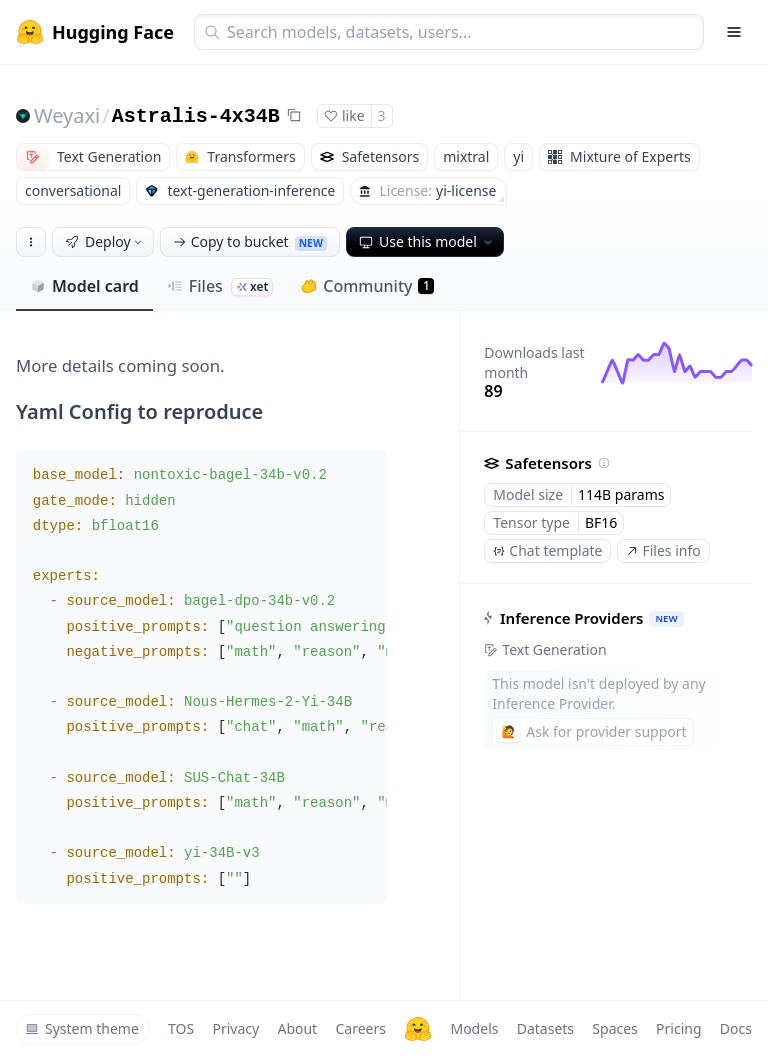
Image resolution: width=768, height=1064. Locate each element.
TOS (181, 1028)
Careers (360, 1028)
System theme (82, 1028)
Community (367, 286)
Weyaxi (67, 115)
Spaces (614, 1028)
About (297, 1028)
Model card (84, 286)
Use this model (427, 241)
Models (474, 1028)
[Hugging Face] (418, 1029)
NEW (667, 618)
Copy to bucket (250, 241)
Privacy (235, 1028)
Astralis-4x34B (196, 116)
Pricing (678, 1028)
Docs (736, 1028)
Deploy (105, 241)
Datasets (545, 1028)
